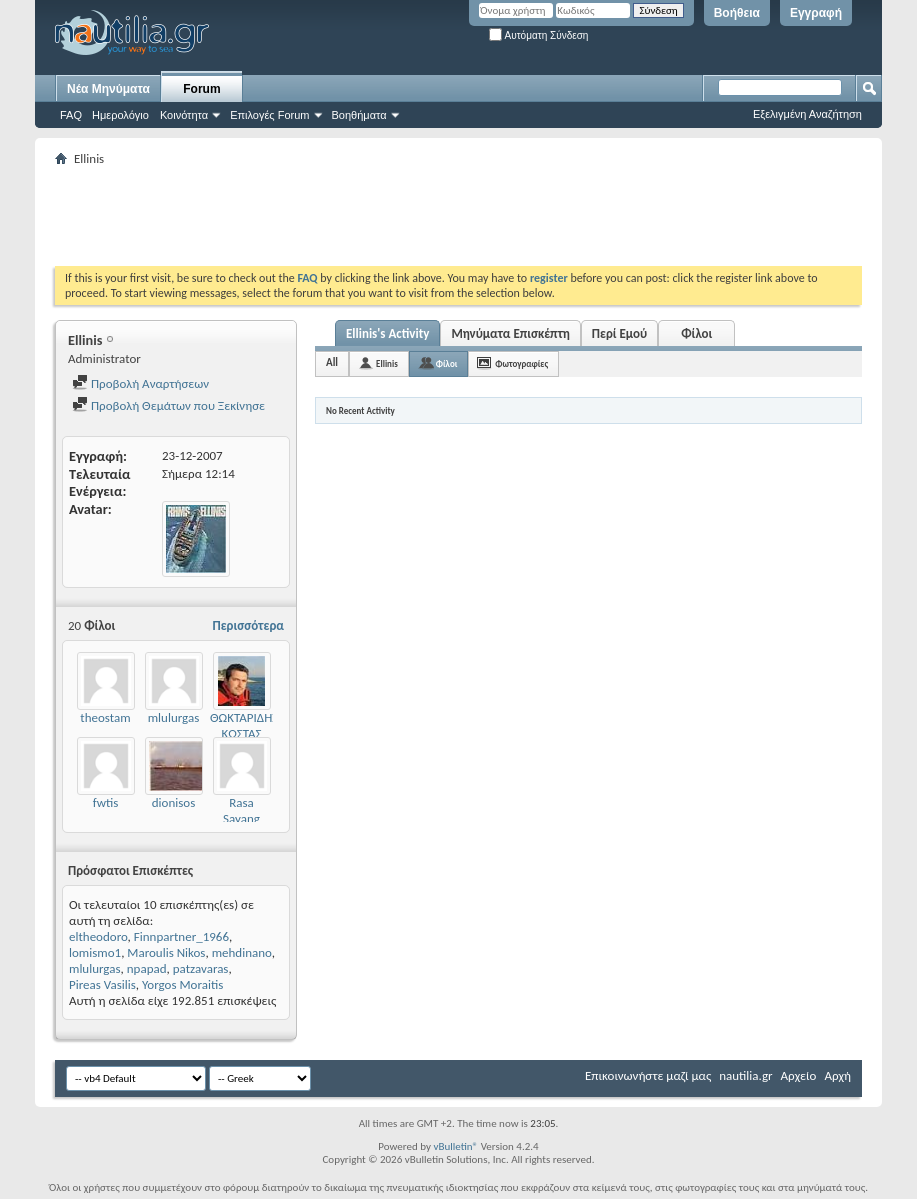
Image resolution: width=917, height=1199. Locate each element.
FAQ (71, 115)
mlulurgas (174, 717)
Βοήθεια (737, 13)
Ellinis (387, 363)
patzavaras (201, 968)
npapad (147, 968)
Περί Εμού (619, 333)
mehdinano (242, 952)
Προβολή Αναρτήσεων (140, 383)
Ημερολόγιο (120, 115)
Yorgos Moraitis (182, 984)
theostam (105, 717)
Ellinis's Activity (387, 333)
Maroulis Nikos (166, 952)
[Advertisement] (419, 216)
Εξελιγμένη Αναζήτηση (807, 114)
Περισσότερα (248, 625)
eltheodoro (98, 936)
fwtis (106, 802)
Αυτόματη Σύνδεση (538, 35)
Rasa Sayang (241, 810)
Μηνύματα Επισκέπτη (510, 333)
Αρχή (837, 1075)
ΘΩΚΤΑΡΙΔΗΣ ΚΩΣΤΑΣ (244, 725)
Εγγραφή (816, 13)
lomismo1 (95, 952)
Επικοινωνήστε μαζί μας (648, 1075)
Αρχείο (799, 1075)
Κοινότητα (184, 115)
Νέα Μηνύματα (108, 89)
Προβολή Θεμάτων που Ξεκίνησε (168, 405)
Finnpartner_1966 (181, 936)
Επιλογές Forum (269, 115)
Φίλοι (696, 333)
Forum (201, 89)
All (332, 362)
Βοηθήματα (359, 115)
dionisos (174, 802)
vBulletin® (455, 1146)
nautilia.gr (745, 1075)
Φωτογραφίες (521, 363)
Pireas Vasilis (102, 984)
